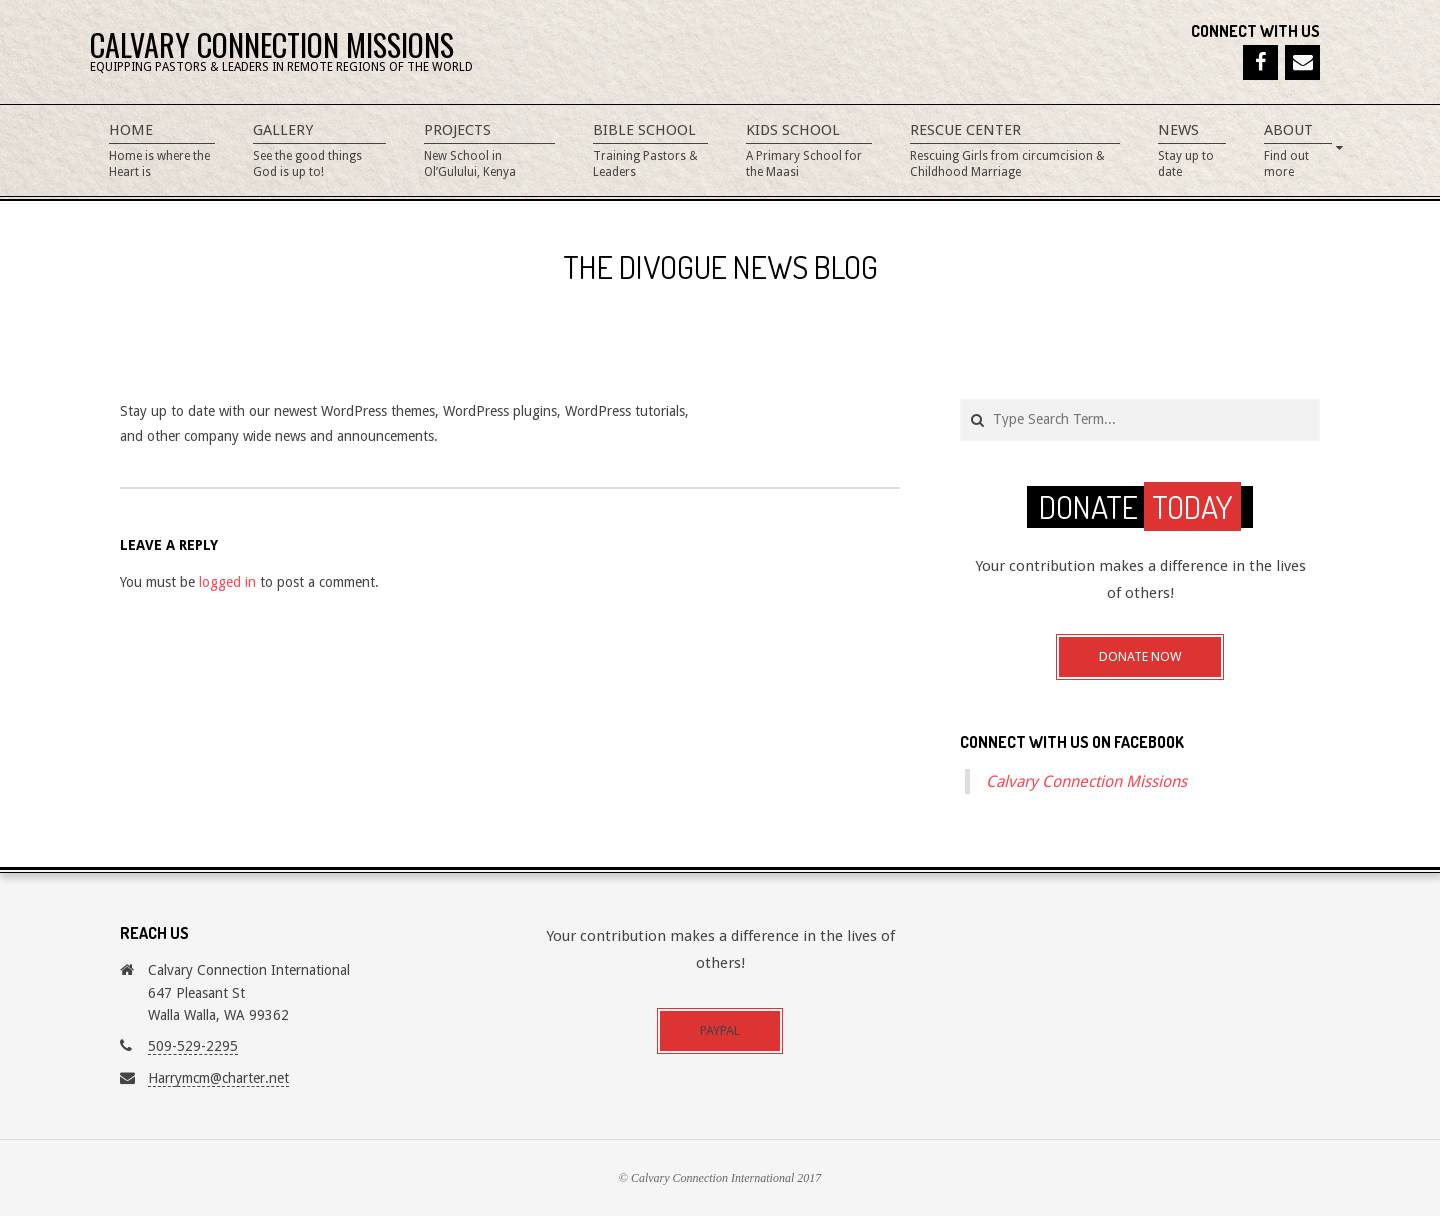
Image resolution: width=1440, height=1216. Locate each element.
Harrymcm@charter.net (218, 1078)
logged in (227, 582)
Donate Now (1140, 656)
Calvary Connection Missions (1086, 781)
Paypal (720, 1030)
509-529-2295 (193, 1046)
